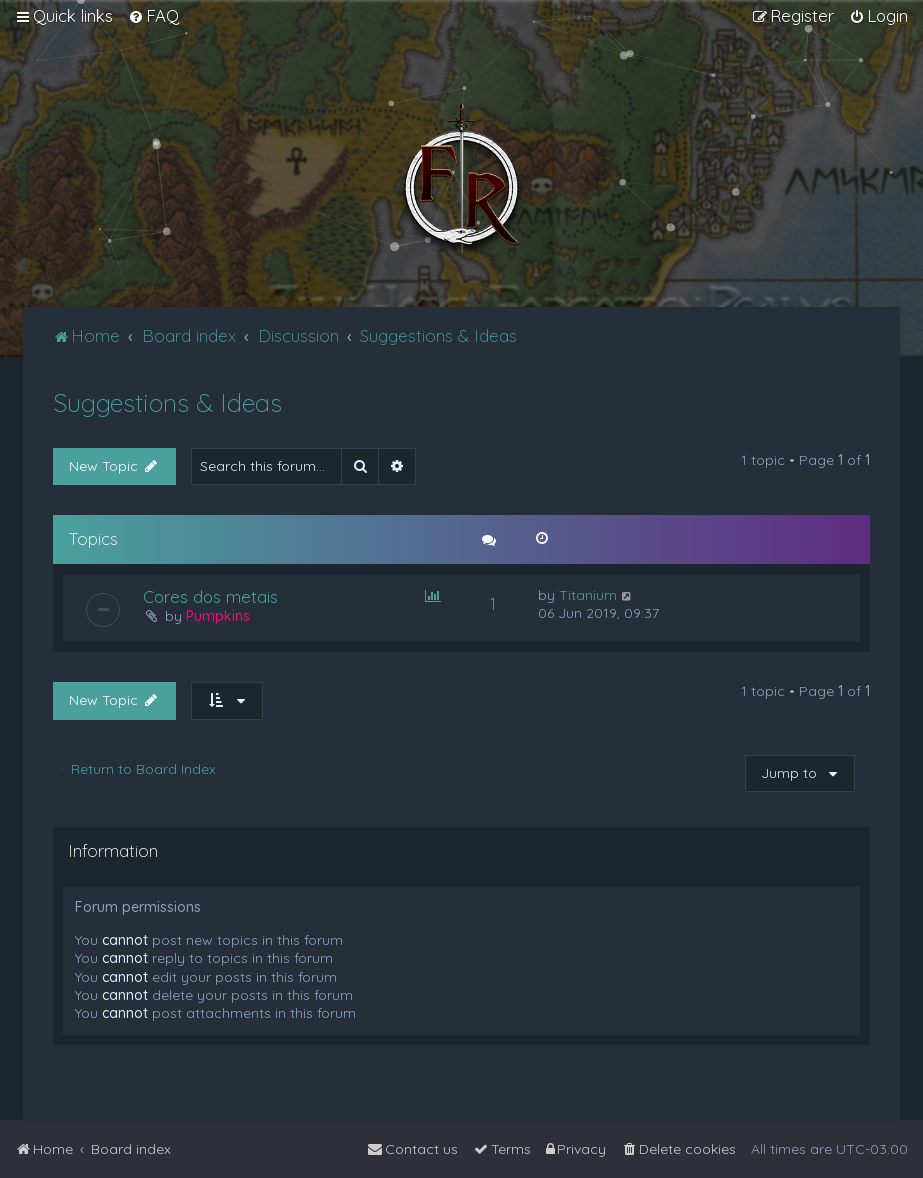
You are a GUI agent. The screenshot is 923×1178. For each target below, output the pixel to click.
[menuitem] (153, 16)
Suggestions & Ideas (167, 402)
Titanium (588, 595)
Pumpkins (218, 616)
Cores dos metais (210, 596)
